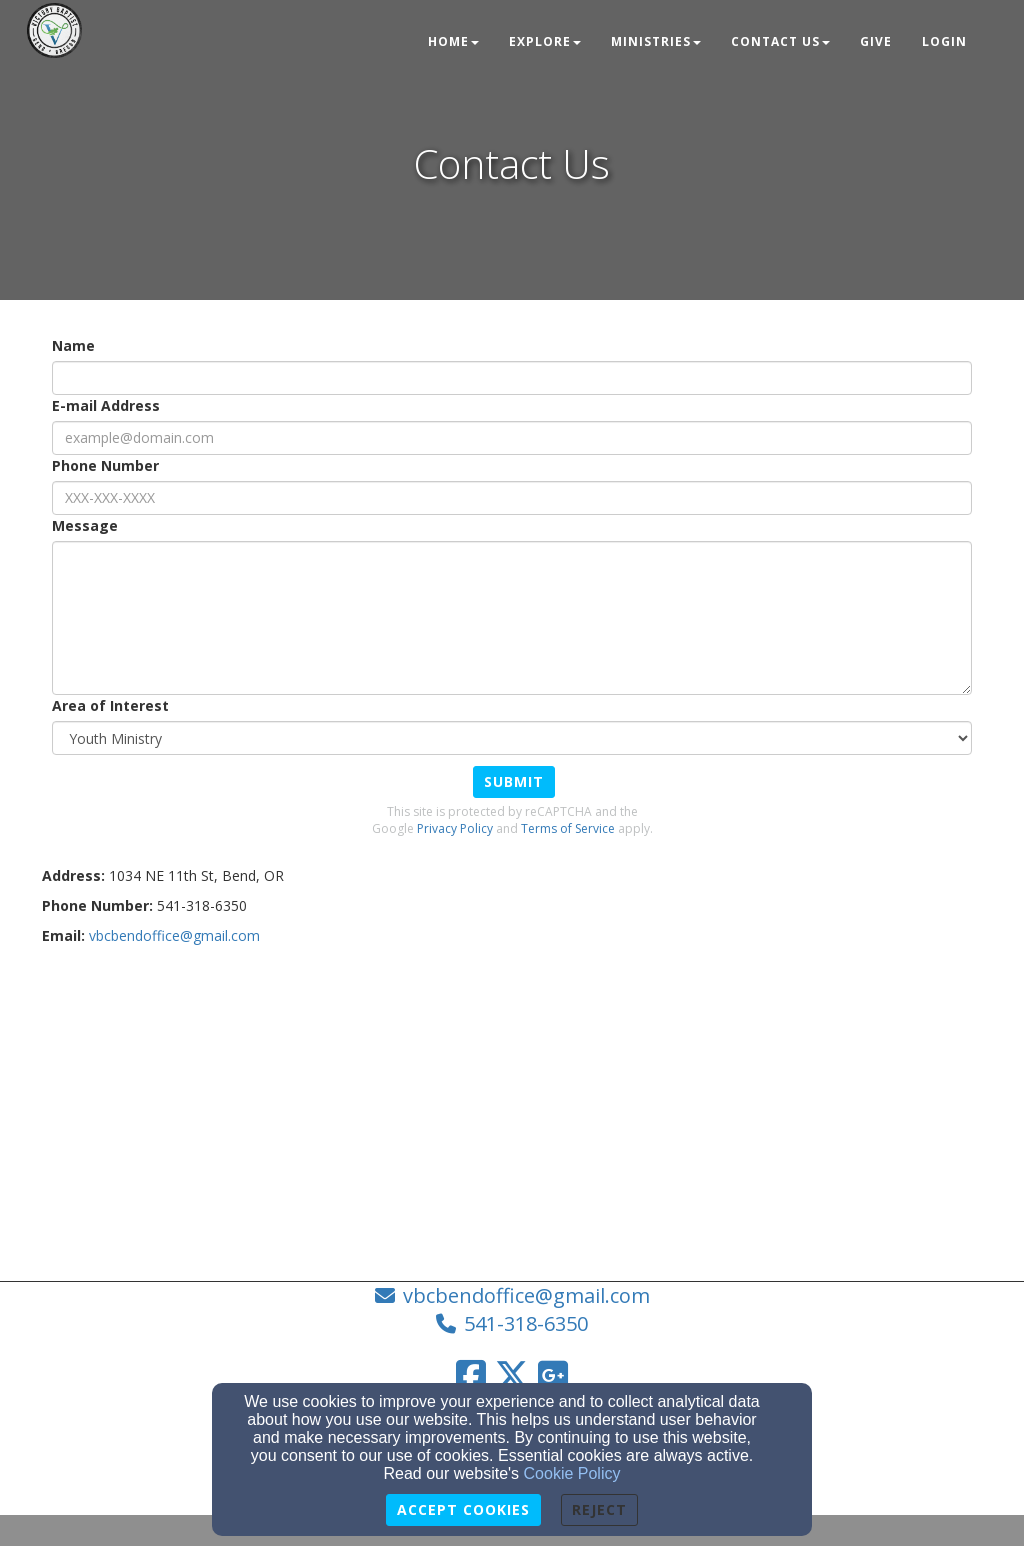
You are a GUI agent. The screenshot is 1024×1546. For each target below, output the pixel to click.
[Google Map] (512, 1106)
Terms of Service (568, 828)
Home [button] (453, 41)
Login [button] (944, 41)
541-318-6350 (526, 1323)
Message (85, 525)
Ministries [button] (656, 41)
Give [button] (876, 41)
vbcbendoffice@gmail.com (526, 1295)
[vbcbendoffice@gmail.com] (174, 935)
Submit (514, 781)
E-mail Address (106, 405)
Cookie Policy (572, 1473)
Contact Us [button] (780, 41)
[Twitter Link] (512, 1375)
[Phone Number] (512, 498)
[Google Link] (553, 1375)
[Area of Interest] (512, 738)
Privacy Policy (455, 828)
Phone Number (105, 465)
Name (73, 345)
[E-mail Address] (512, 438)
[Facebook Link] (471, 1375)
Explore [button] (545, 41)
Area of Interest (110, 705)
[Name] (512, 378)
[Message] (512, 618)
